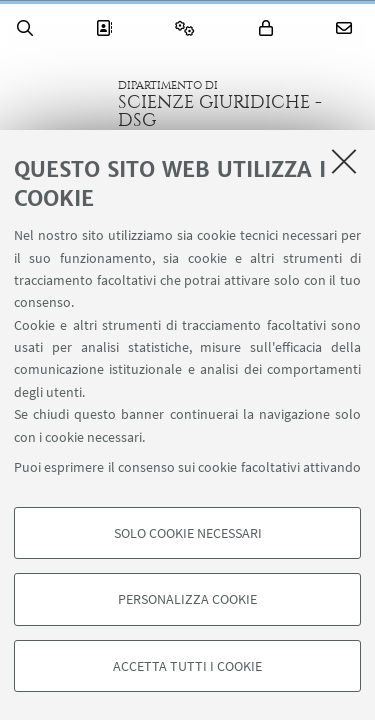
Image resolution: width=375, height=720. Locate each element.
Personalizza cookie (187, 599)
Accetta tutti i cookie (187, 666)
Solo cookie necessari (188, 533)
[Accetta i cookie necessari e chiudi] (344, 161)
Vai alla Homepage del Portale (59, 104)
